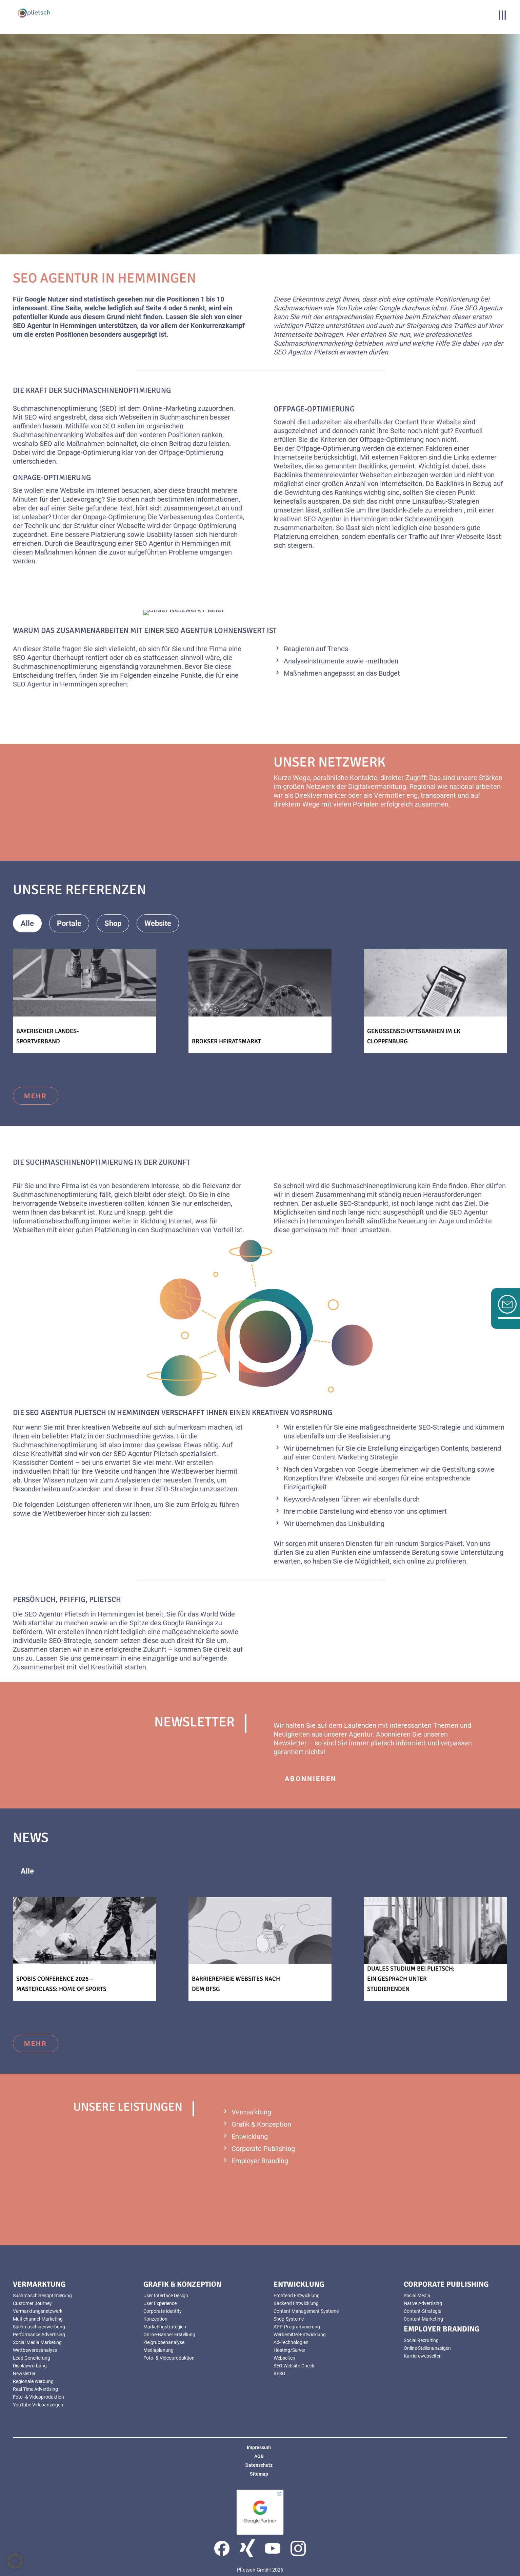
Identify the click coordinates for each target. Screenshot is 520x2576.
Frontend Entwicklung (297, 2295)
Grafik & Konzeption (261, 2124)
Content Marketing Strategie (355, 1457)
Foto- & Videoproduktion (38, 2397)
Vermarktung (251, 2112)
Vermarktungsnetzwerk (37, 2311)
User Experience (160, 2303)
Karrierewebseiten (423, 2356)
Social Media (417, 2295)
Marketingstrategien (164, 2326)
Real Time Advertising (35, 2389)
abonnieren (311, 1779)
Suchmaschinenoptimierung (42, 2295)
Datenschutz (259, 2465)
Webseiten (135, 417)
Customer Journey (32, 2303)
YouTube (349, 308)
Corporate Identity (162, 2311)
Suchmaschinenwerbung (39, 2326)
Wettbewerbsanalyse (35, 2350)
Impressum (259, 2447)
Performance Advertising (39, 2334)
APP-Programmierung (297, 2326)
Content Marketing (423, 2319)
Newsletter (290, 1743)
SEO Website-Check (294, 2365)
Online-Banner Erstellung (169, 2334)
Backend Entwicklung (296, 2303)
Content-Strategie (422, 2311)
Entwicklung (250, 2136)
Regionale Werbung (33, 2381)
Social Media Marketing (37, 2342)
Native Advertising (423, 2303)
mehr (35, 1096)
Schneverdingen (429, 519)
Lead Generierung (31, 2358)
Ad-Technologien (291, 2342)
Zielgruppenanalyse (163, 2342)
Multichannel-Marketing (38, 2319)
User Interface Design (165, 2295)
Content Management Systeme (306, 2311)
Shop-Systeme (289, 2319)
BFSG (279, 2373)
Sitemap (259, 2474)
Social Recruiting (421, 2340)
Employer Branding (260, 2161)
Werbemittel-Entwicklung (300, 2334)
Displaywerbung (30, 2365)
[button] (15, 2561)
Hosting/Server (289, 2350)
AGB (259, 2456)
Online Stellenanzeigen (427, 2348)
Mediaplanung (158, 2350)
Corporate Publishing (263, 2149)
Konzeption (301, 1478)
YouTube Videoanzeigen (38, 2404)
